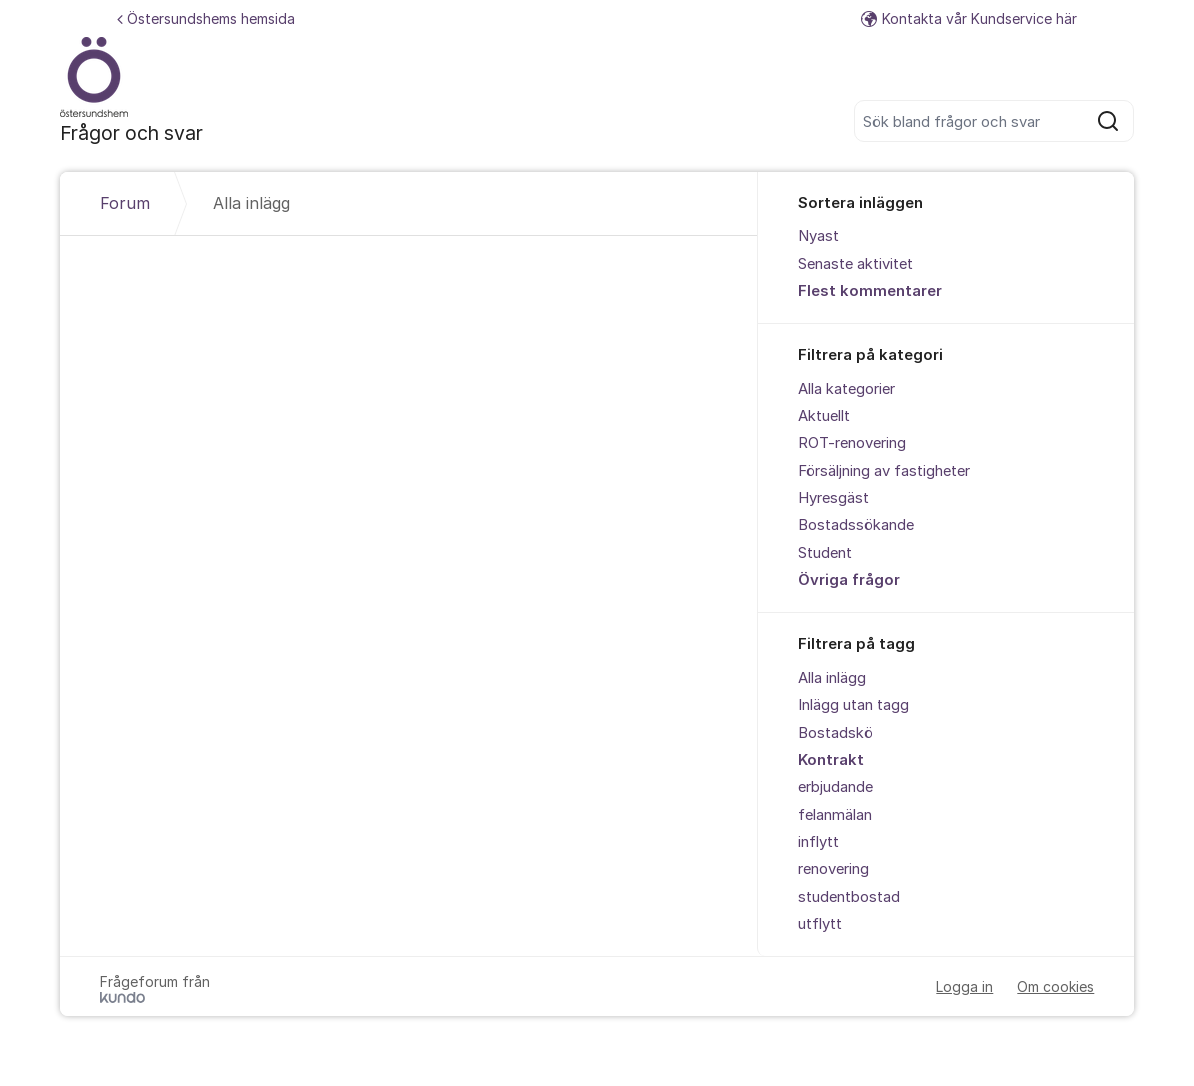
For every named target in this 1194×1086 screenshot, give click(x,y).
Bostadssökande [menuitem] (856, 525)
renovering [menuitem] (833, 869)
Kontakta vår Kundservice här (969, 18)
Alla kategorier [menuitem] (846, 389)
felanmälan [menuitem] (835, 815)
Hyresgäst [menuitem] (833, 498)
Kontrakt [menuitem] (831, 760)
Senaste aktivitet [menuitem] (855, 264)
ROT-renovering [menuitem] (852, 443)
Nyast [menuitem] (818, 236)
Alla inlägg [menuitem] (832, 678)
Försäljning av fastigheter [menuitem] (884, 471)
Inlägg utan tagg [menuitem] (853, 705)
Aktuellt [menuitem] (824, 416)
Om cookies (1055, 986)
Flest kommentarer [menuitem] (870, 291)
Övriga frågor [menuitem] (849, 580)
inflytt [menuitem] (818, 842)
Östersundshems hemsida (206, 18)
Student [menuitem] (825, 553)
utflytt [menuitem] (820, 924)
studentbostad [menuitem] (849, 897)
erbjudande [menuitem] (835, 787)
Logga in (964, 986)
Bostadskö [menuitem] (835, 733)
